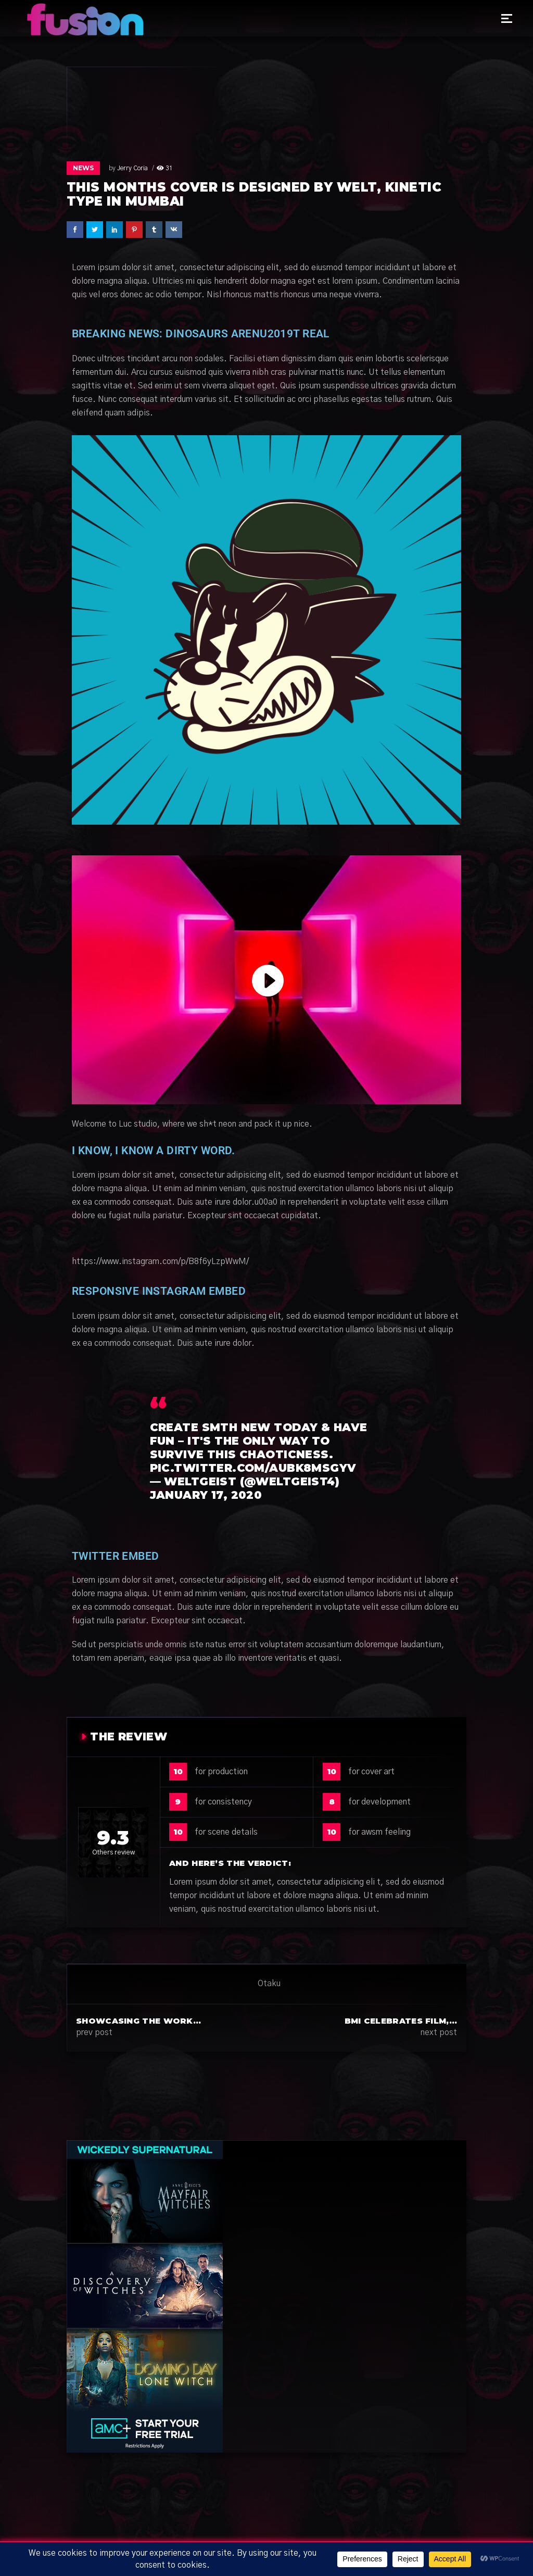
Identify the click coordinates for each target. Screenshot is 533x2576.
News (83, 168)
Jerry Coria (132, 168)
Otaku (269, 1983)
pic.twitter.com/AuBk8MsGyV (253, 1467)
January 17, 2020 (206, 1494)
